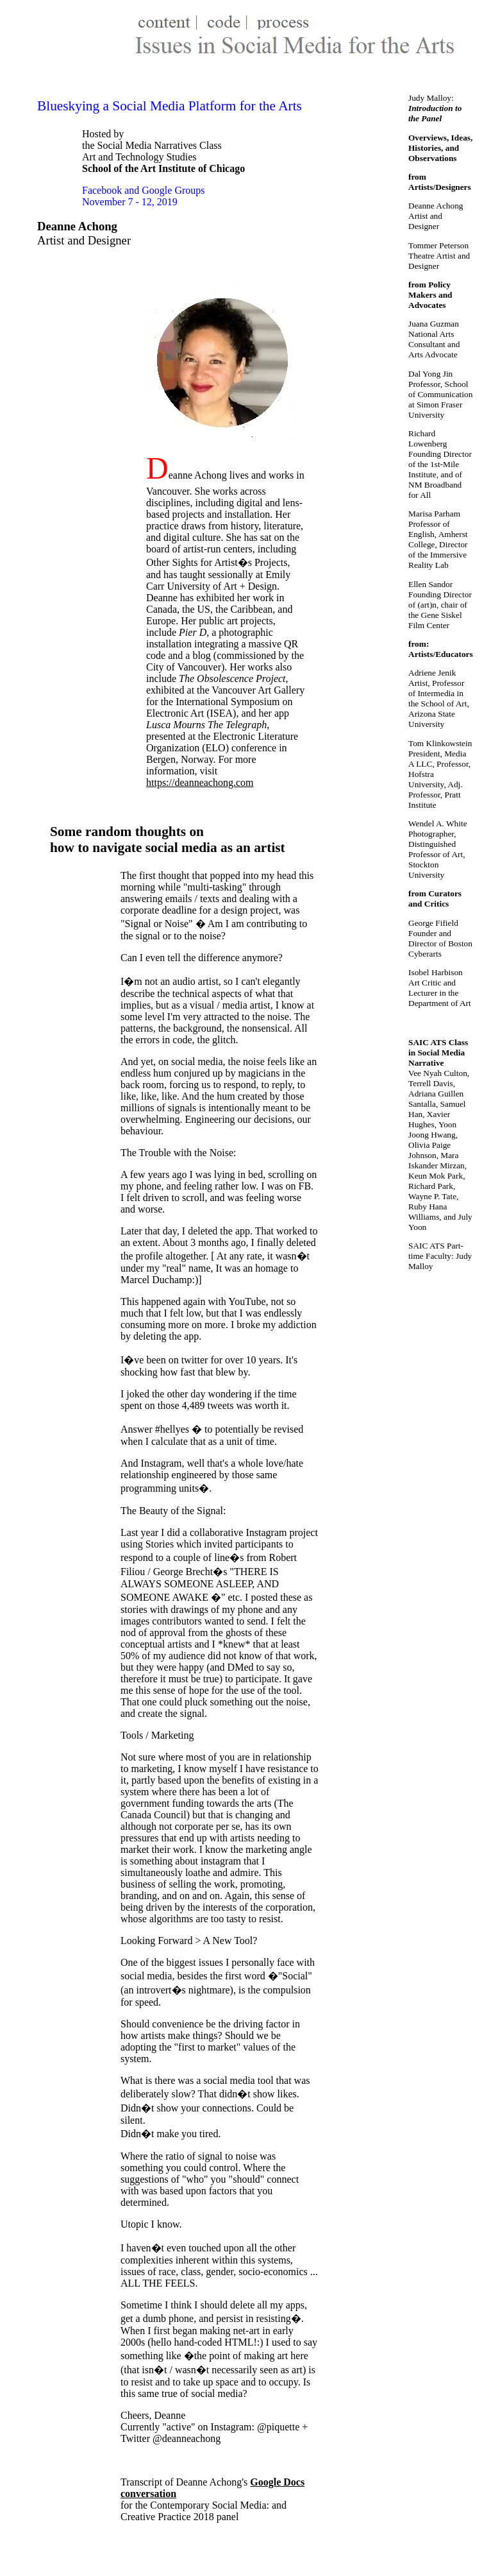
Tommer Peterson (438, 245)
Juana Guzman (433, 323)
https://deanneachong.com (200, 782)
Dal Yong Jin (430, 374)
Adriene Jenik (432, 673)
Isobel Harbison (435, 972)
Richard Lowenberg (427, 438)
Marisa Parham (434, 513)
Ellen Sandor (430, 584)
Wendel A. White (437, 823)
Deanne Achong (435, 205)
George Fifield (433, 923)
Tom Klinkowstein (440, 743)
